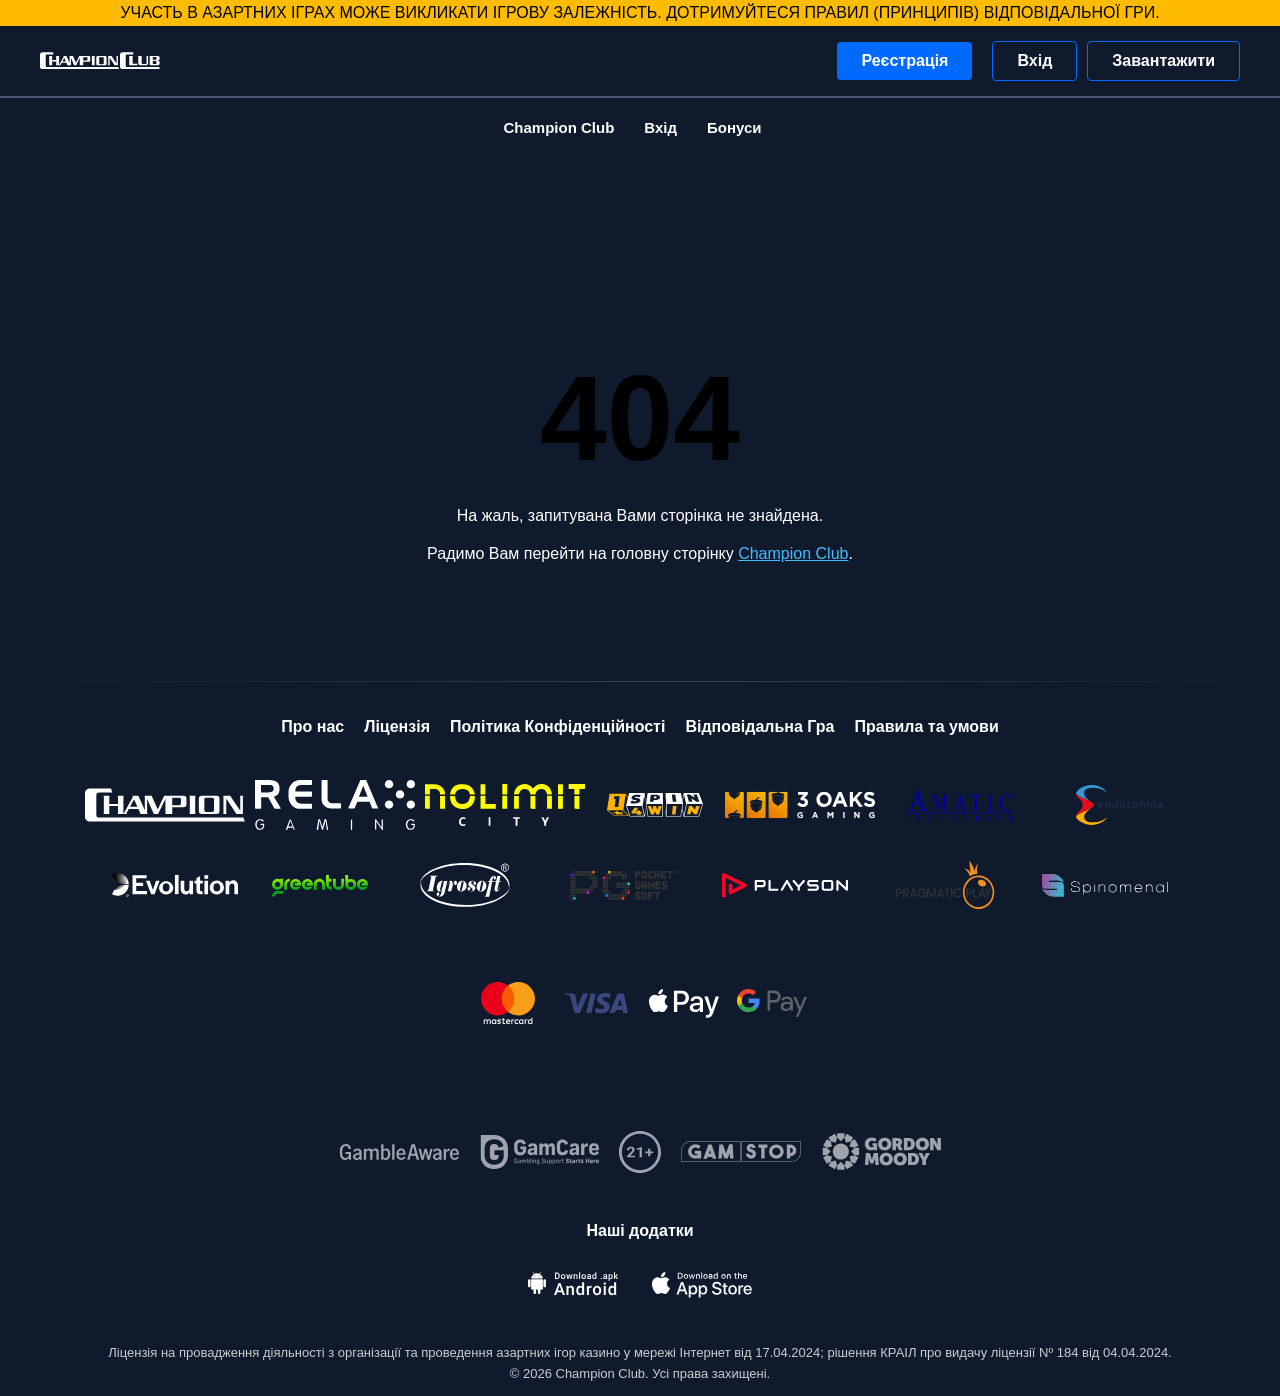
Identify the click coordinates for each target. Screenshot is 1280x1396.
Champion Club (558, 127)
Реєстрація (904, 60)
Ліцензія (397, 726)
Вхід (1034, 60)
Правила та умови (926, 726)
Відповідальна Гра (759, 726)
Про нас (312, 726)
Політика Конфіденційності (557, 726)
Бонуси (734, 127)
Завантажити (1163, 60)
